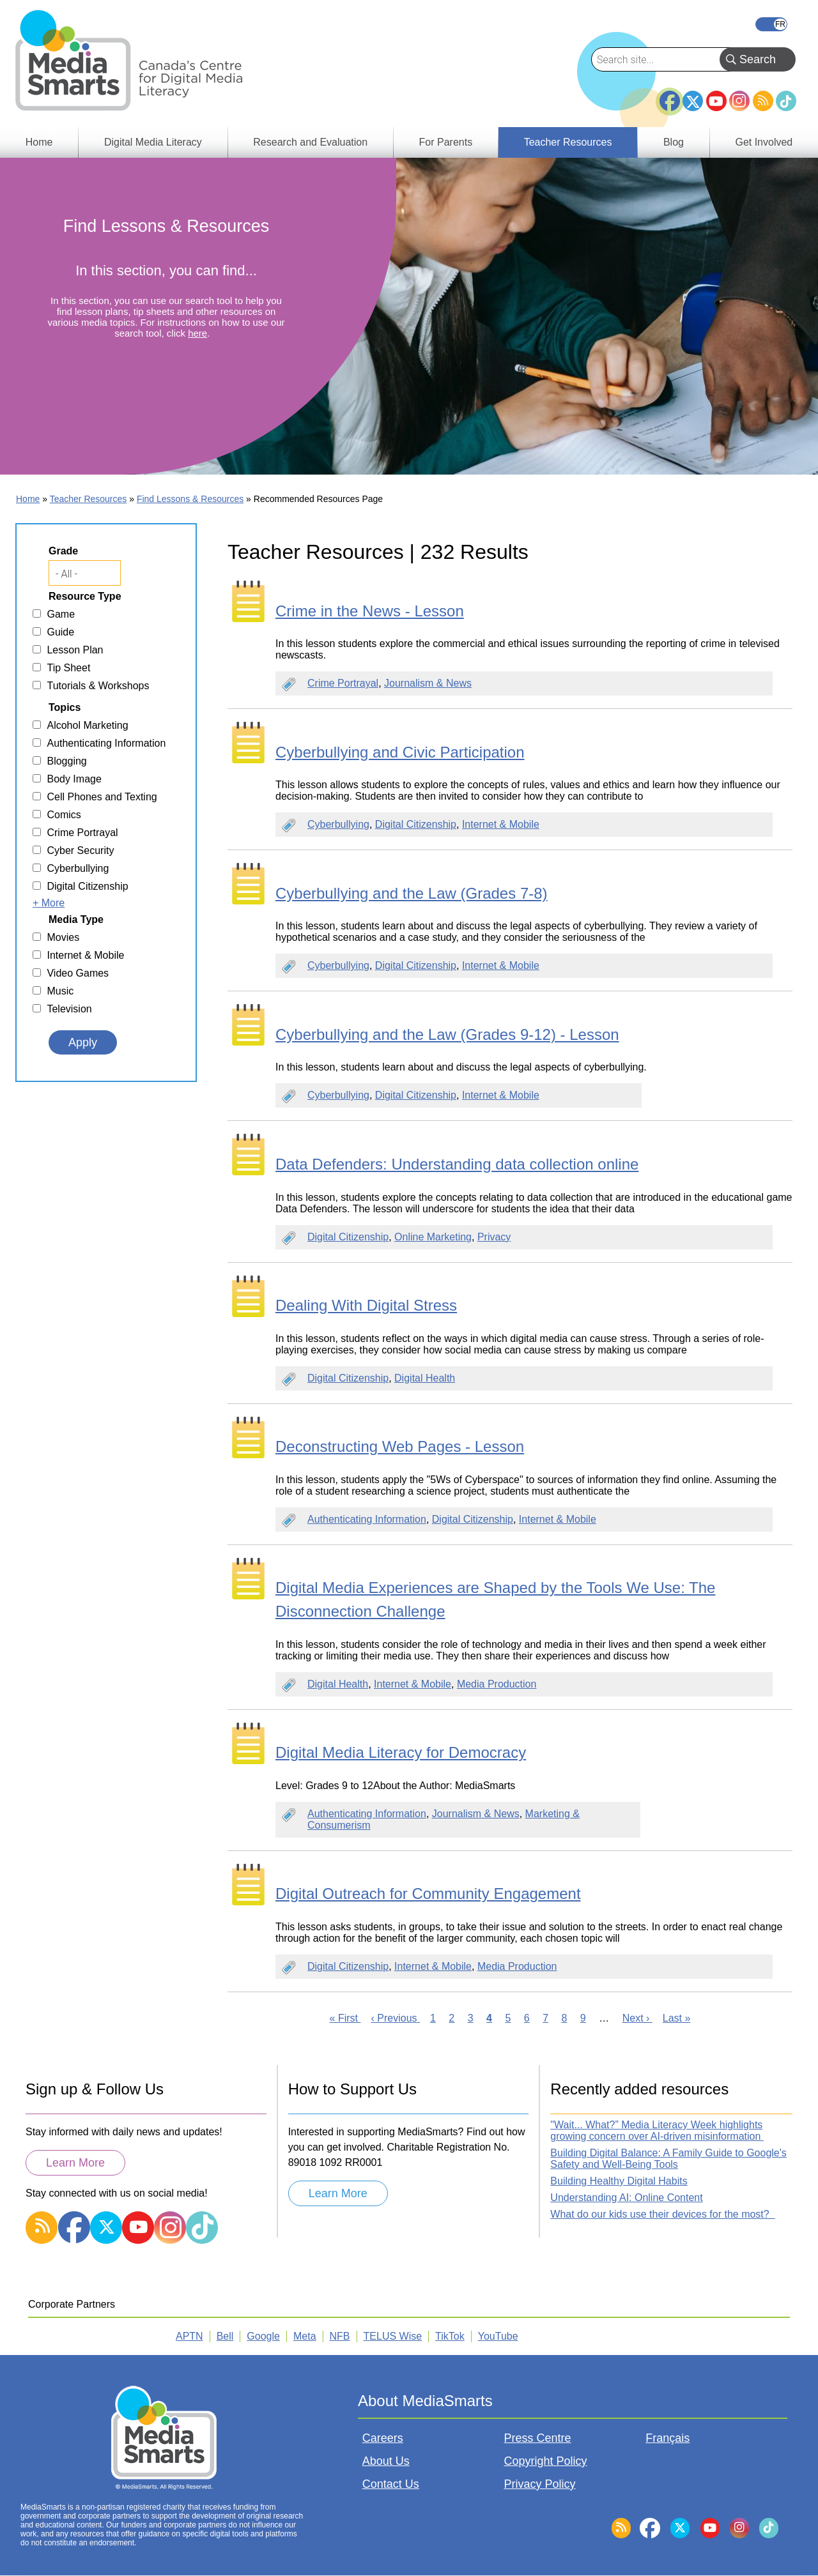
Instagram (739, 101)
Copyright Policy (545, 2461)
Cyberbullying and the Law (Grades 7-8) (411, 893)
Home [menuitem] (39, 142)
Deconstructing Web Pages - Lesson (399, 1446)
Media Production (497, 1684)
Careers (382, 2438)
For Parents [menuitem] (446, 142)
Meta (304, 2336)
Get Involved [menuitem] (763, 142)
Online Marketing (433, 1236)
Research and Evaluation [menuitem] (310, 142)
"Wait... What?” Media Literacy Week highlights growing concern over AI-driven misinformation (656, 2130)
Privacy (494, 1236)
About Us (386, 2461)
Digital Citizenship (415, 824)
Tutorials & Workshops (98, 685)
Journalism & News (428, 683)
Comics (64, 814)
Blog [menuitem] (673, 142)
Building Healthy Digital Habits (618, 2181)
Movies (63, 937)
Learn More (75, 2162)
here (197, 333)
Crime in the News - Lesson (369, 611)
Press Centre (537, 2438)
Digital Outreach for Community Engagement (428, 1893)
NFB (340, 2336)
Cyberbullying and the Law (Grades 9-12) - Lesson (447, 1034)
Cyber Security (80, 850)
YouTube (716, 101)
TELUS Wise (393, 2336)
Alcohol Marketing (87, 725)
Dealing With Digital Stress (366, 1305)
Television (69, 1008)
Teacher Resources (88, 499)
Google (263, 2336)
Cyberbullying (338, 824)
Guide (60, 632)
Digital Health (424, 1378)
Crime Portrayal (342, 683)
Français (771, 24)
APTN (189, 2336)
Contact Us (390, 2484)
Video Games (78, 973)
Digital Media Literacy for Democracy (400, 1752)
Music (60, 991)
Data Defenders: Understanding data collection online (456, 1164)
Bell (225, 2336)
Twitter (693, 101)
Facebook (670, 96)
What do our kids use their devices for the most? (662, 2214)
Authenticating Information (366, 1519)
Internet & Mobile (500, 824)
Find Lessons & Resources (190, 499)
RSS (763, 101)
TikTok (786, 101)
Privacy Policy (540, 2484)
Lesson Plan (75, 649)
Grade (63, 550)
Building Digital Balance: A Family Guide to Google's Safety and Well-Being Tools (668, 2158)
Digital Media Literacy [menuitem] (153, 142)
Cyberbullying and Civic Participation (400, 752)
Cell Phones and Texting (102, 796)
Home (28, 499)
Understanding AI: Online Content (626, 2197)
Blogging (66, 761)
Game (61, 614)
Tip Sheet (68, 667)
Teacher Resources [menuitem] (568, 142)
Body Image (74, 779)
